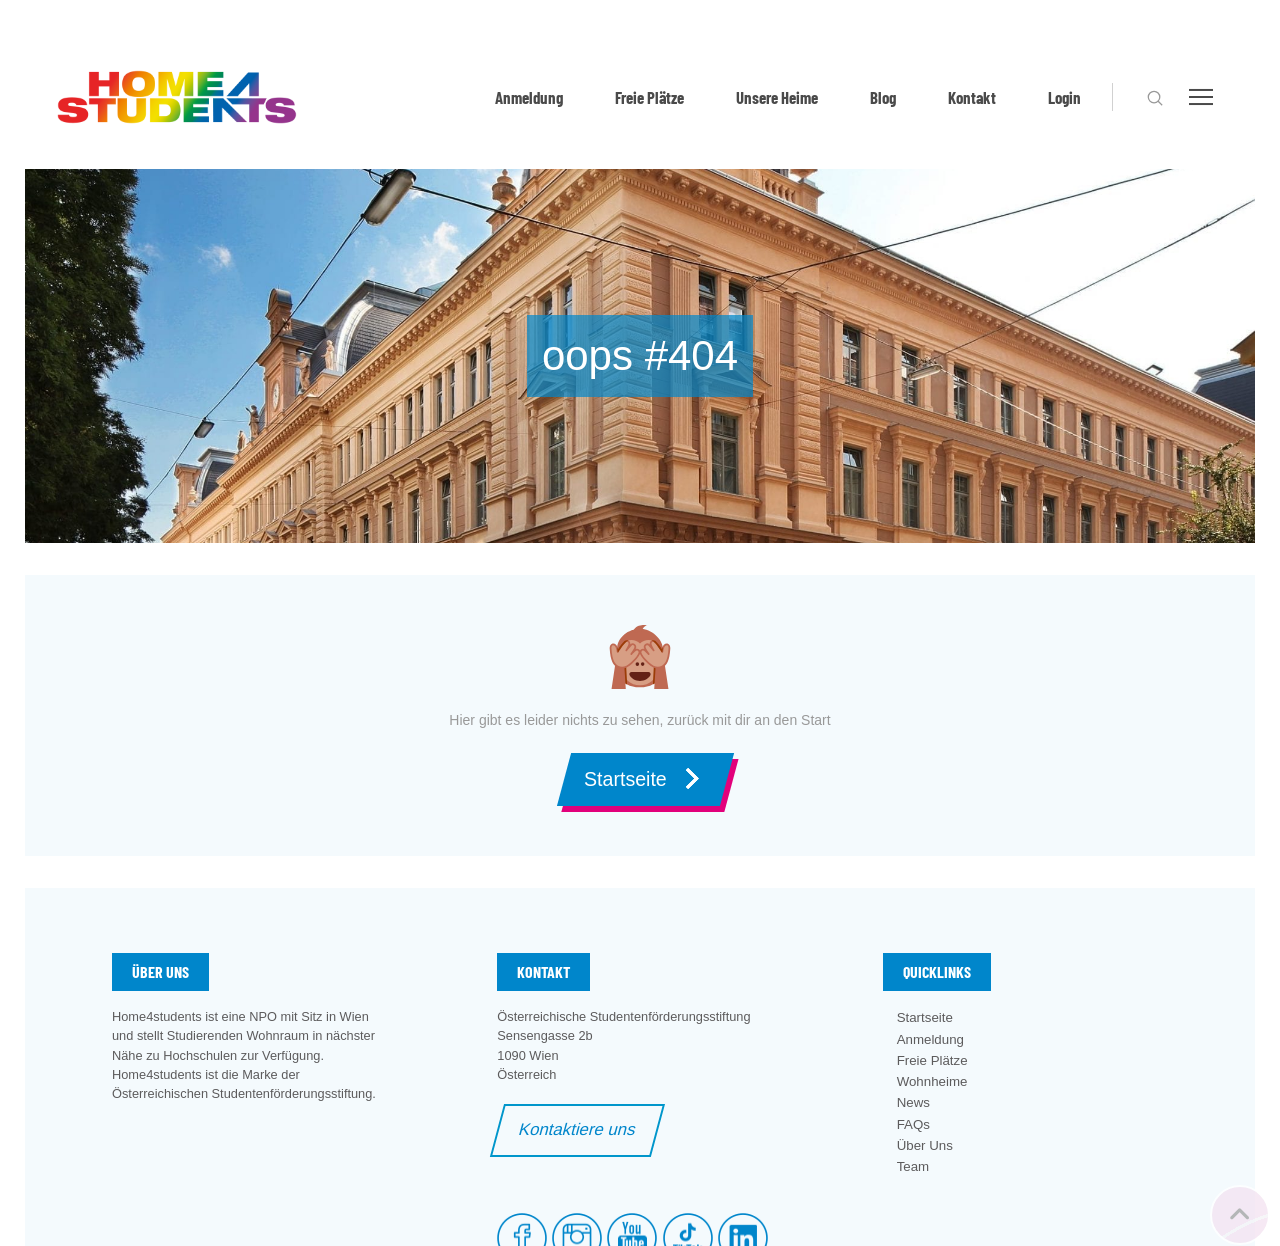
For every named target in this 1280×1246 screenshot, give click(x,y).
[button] (1155, 98)
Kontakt (972, 97)
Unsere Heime (777, 97)
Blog (883, 97)
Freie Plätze (649, 97)
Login (1064, 97)
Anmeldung (529, 97)
